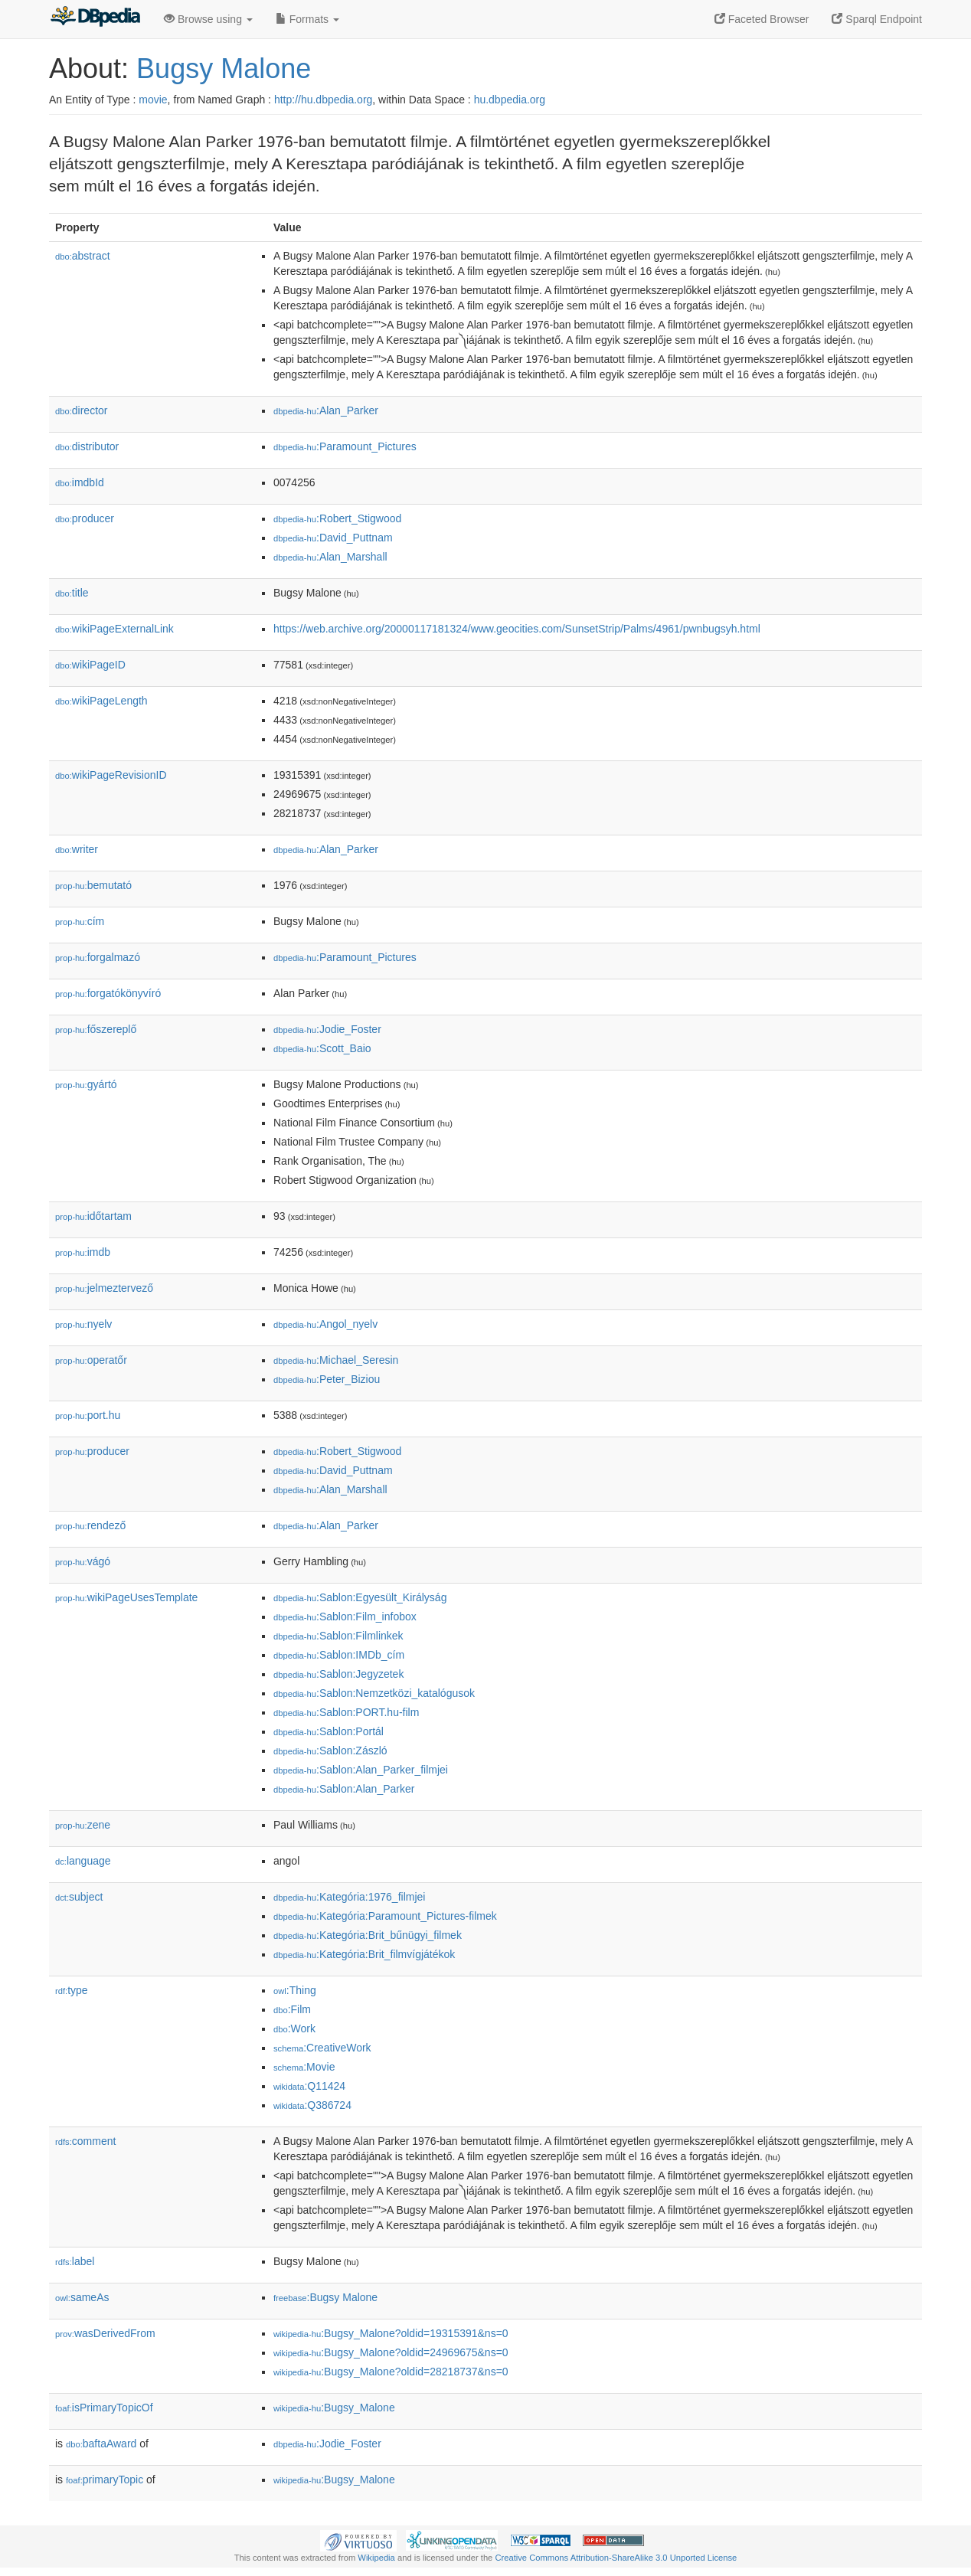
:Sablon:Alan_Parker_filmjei (360, 1770)
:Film (292, 2009)
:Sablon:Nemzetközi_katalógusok (374, 1693)
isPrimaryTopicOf (104, 2407)
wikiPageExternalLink (114, 629)
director (81, 410)
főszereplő (95, 1029)
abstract (82, 256)
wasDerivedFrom (105, 2333)
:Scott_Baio (322, 1048)
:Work (294, 2028)
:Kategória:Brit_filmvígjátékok (364, 1954)
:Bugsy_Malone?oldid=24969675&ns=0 (390, 2352)
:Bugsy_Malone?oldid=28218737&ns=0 (390, 2371)
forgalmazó (97, 957)
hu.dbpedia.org (509, 99)
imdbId (79, 482)
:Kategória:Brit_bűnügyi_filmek (367, 1935)
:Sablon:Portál (328, 1731)
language (83, 1861)
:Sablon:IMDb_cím (338, 1655)
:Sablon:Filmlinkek (338, 1636)
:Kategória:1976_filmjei (349, 1897)
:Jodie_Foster (327, 1029)
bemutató (93, 885)
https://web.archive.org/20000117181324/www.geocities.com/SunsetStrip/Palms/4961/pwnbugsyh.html (516, 629)
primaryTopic (104, 2479)
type (71, 1990)
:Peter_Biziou (326, 1379)
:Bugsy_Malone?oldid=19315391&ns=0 (390, 2333)
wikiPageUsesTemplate (126, 1597)
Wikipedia (376, 2557)
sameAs (82, 2297)
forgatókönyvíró (108, 993)
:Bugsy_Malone (334, 2407)
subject (79, 1897)
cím (79, 921)
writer (76, 849)
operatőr (91, 1360)
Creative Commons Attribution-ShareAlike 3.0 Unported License (616, 2557)
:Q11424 (309, 2086)
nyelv (83, 1324)
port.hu (87, 1415)
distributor (87, 446)
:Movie (304, 2067)
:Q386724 (312, 2105)
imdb (82, 1252)
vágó (82, 1561)
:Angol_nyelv (325, 1324)
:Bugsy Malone (325, 2297)
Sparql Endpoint (877, 19)
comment (85, 2141)
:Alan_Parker (325, 410)
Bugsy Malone (223, 68)
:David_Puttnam (333, 537)
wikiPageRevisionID (111, 775)
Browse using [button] (208, 19)
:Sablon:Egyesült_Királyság (359, 1597)
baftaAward (101, 2443)
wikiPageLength (101, 701)
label (74, 2261)
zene (82, 1825)
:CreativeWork (322, 2048)
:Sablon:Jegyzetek (338, 1674)
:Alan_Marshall (330, 557)
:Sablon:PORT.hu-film (346, 1712)
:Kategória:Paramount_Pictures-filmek (385, 1916)
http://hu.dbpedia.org (323, 99)
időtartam (93, 1216)
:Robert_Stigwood (337, 518)
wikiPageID (90, 665)
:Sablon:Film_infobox (345, 1616)
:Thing (294, 1990)
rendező (90, 1525)
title (72, 593)
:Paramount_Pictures (345, 446)
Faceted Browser (761, 19)
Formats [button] (307, 19)
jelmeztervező (104, 1288)
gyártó (86, 1084)
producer (84, 518)
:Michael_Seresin (335, 1360)
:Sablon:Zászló (330, 1750)
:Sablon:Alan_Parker (343, 1789)
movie (153, 99)
